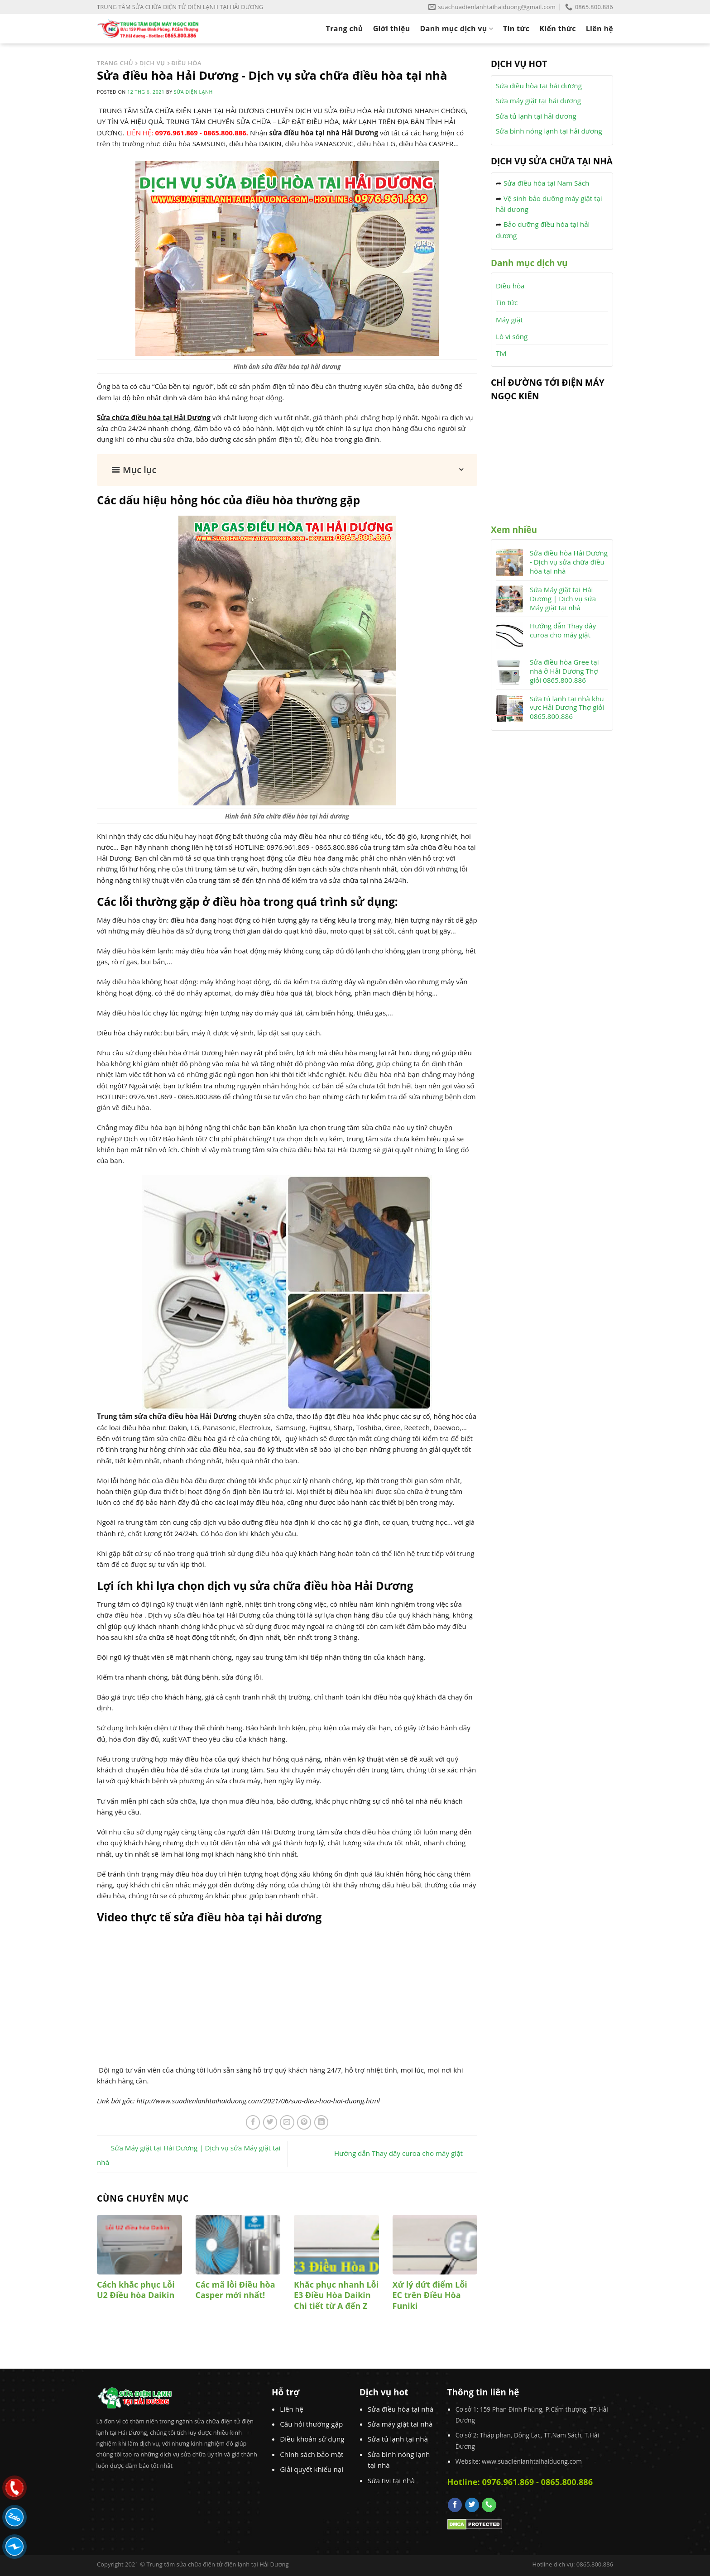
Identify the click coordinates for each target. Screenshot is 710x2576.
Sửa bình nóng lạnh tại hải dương (549, 130)
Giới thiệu (391, 29)
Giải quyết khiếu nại (311, 2469)
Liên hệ (599, 29)
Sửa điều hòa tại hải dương (539, 85)
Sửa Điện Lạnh (193, 92)
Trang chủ (344, 29)
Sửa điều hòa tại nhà (400, 2408)
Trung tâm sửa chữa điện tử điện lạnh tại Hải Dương (217, 2564)
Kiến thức (557, 29)
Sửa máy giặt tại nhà (400, 2423)
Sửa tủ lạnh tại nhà (398, 2438)
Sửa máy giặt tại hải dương (538, 100)
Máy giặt (509, 319)
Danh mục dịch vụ (456, 29)
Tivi (501, 353)
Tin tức (516, 29)
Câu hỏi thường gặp (311, 2423)
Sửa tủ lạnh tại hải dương (536, 115)
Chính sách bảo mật (311, 2454)
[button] (287, 470)
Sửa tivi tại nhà (391, 2480)
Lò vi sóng (512, 336)
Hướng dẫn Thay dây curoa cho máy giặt (405, 2153)
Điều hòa (510, 285)
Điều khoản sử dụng (312, 2438)
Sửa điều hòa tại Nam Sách (546, 182)
